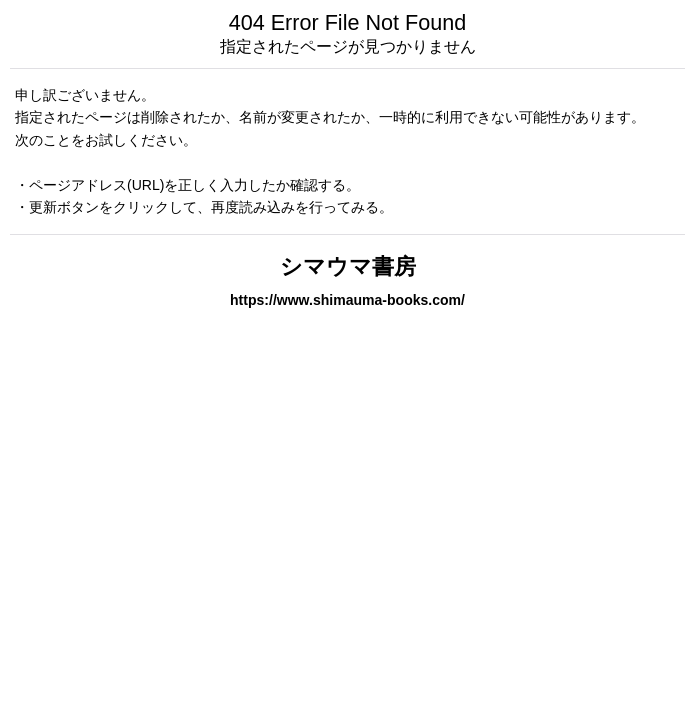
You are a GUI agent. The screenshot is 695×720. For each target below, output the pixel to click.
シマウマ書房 (348, 266)
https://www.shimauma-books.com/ (347, 300)
